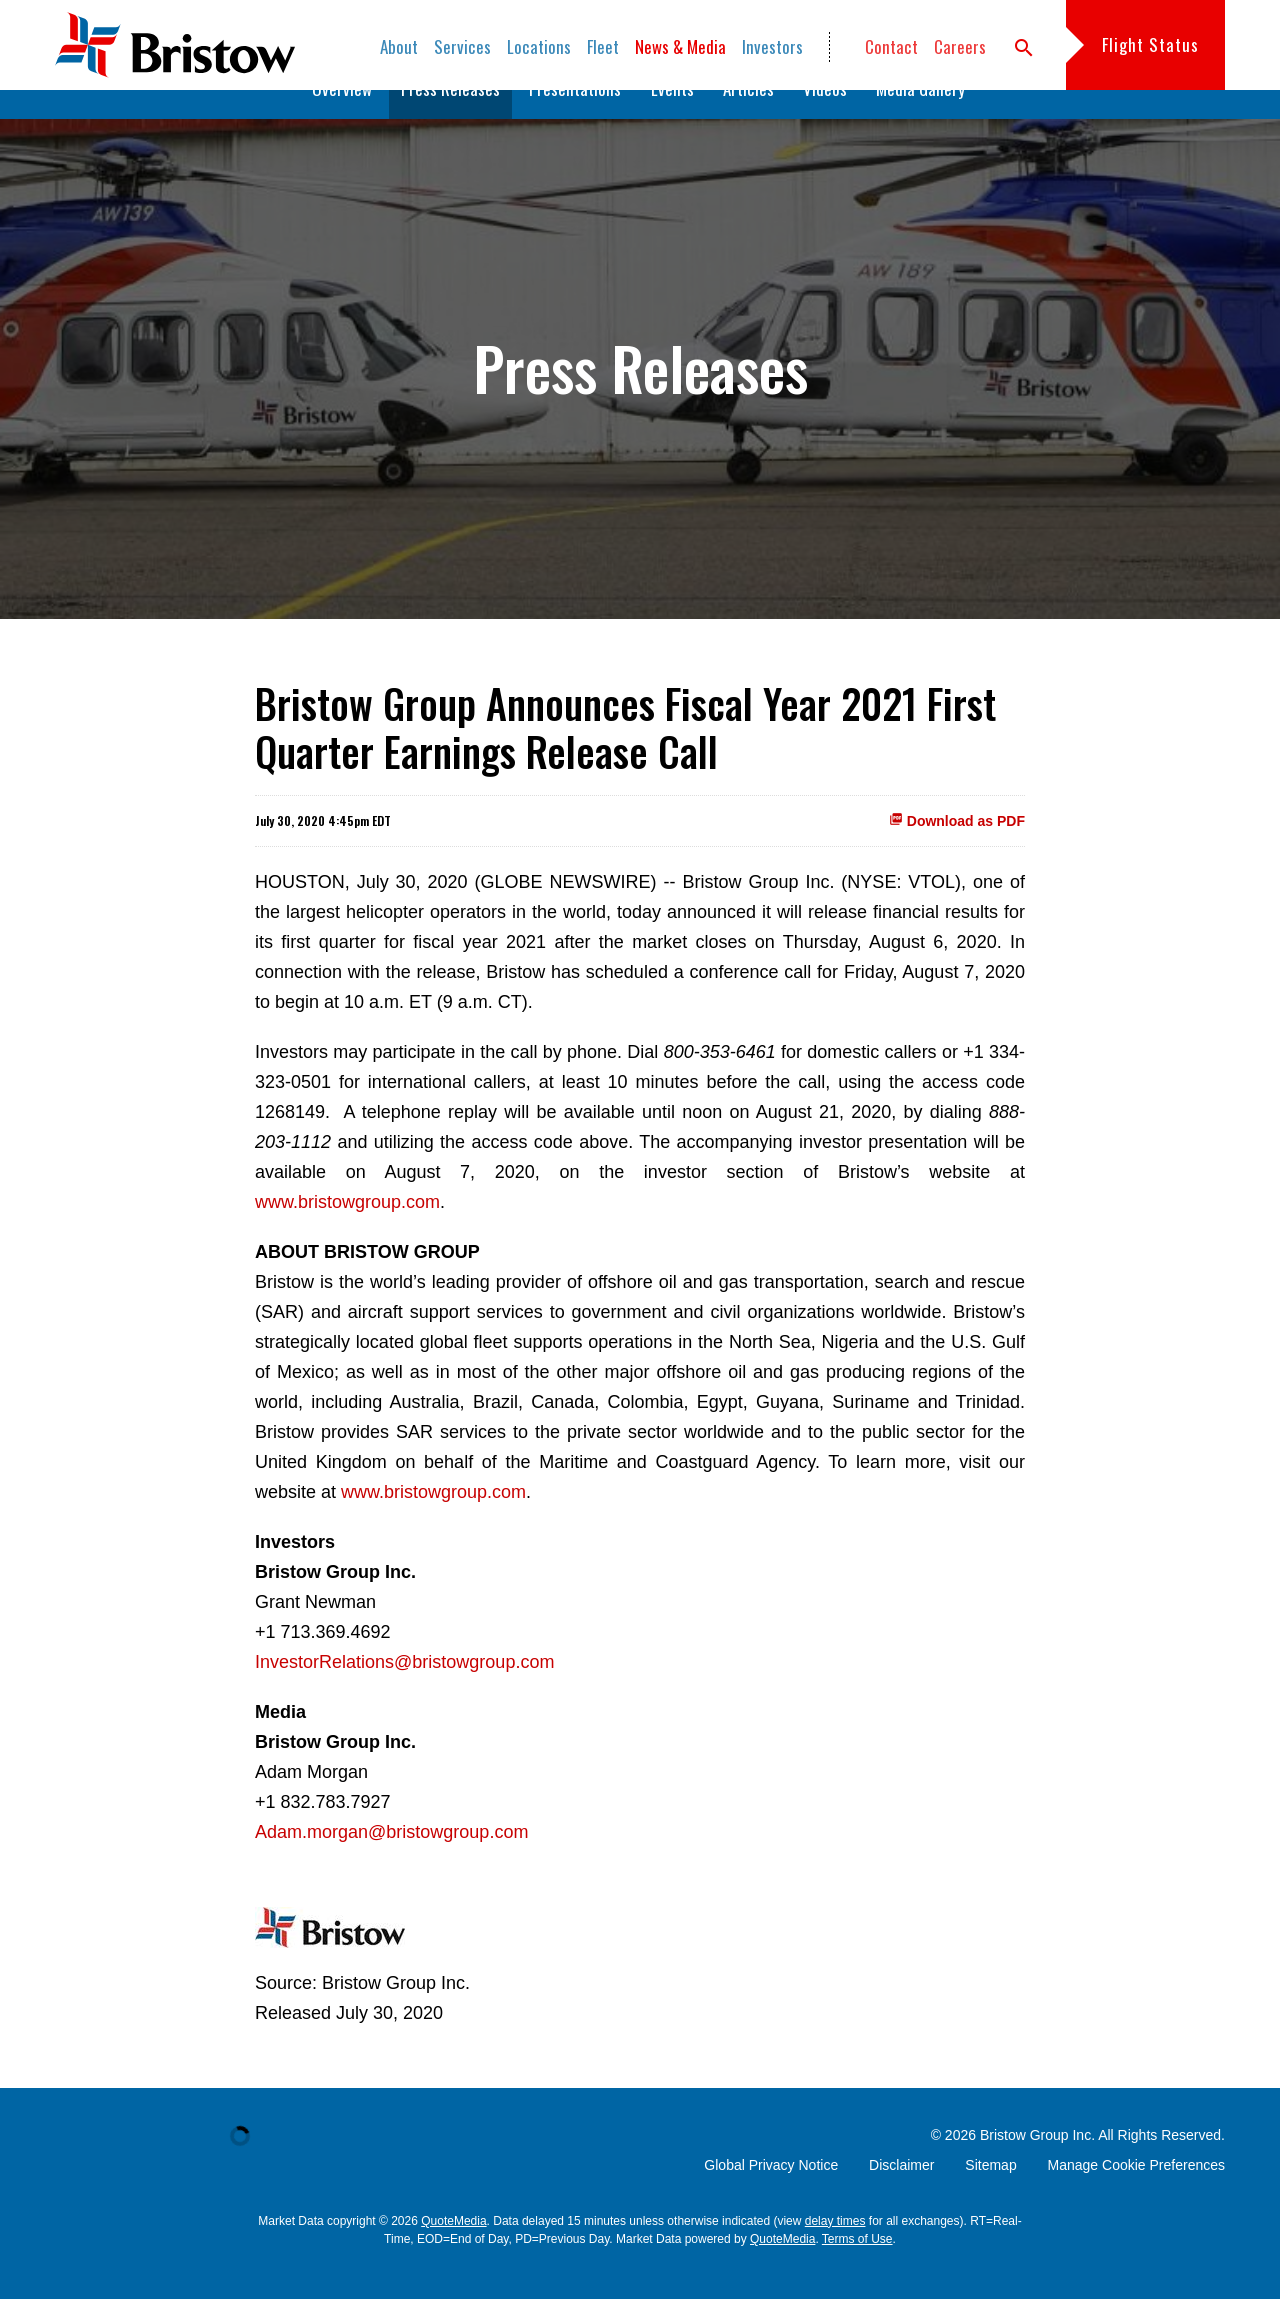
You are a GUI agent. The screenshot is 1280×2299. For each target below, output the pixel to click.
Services (462, 46)
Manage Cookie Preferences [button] (1136, 2196)
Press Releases (450, 119)
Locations (539, 46)
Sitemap (990, 2196)
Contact (891, 46)
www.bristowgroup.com (347, 1233)
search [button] (1024, 48)
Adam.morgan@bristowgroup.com (391, 1863)
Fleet (603, 46)
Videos (825, 119)
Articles (748, 119)
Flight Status (1150, 44)
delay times (835, 2252)
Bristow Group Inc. (1037, 2166)
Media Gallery (920, 119)
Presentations (575, 119)
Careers (960, 46)
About (399, 46)
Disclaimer (901, 2196)
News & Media (680, 46)
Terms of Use (857, 2270)
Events (672, 119)
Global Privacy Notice (771, 2196)
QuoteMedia (453, 2252)
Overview (342, 119)
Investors (772, 46)
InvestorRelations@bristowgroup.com (404, 1693)
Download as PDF (957, 852)
